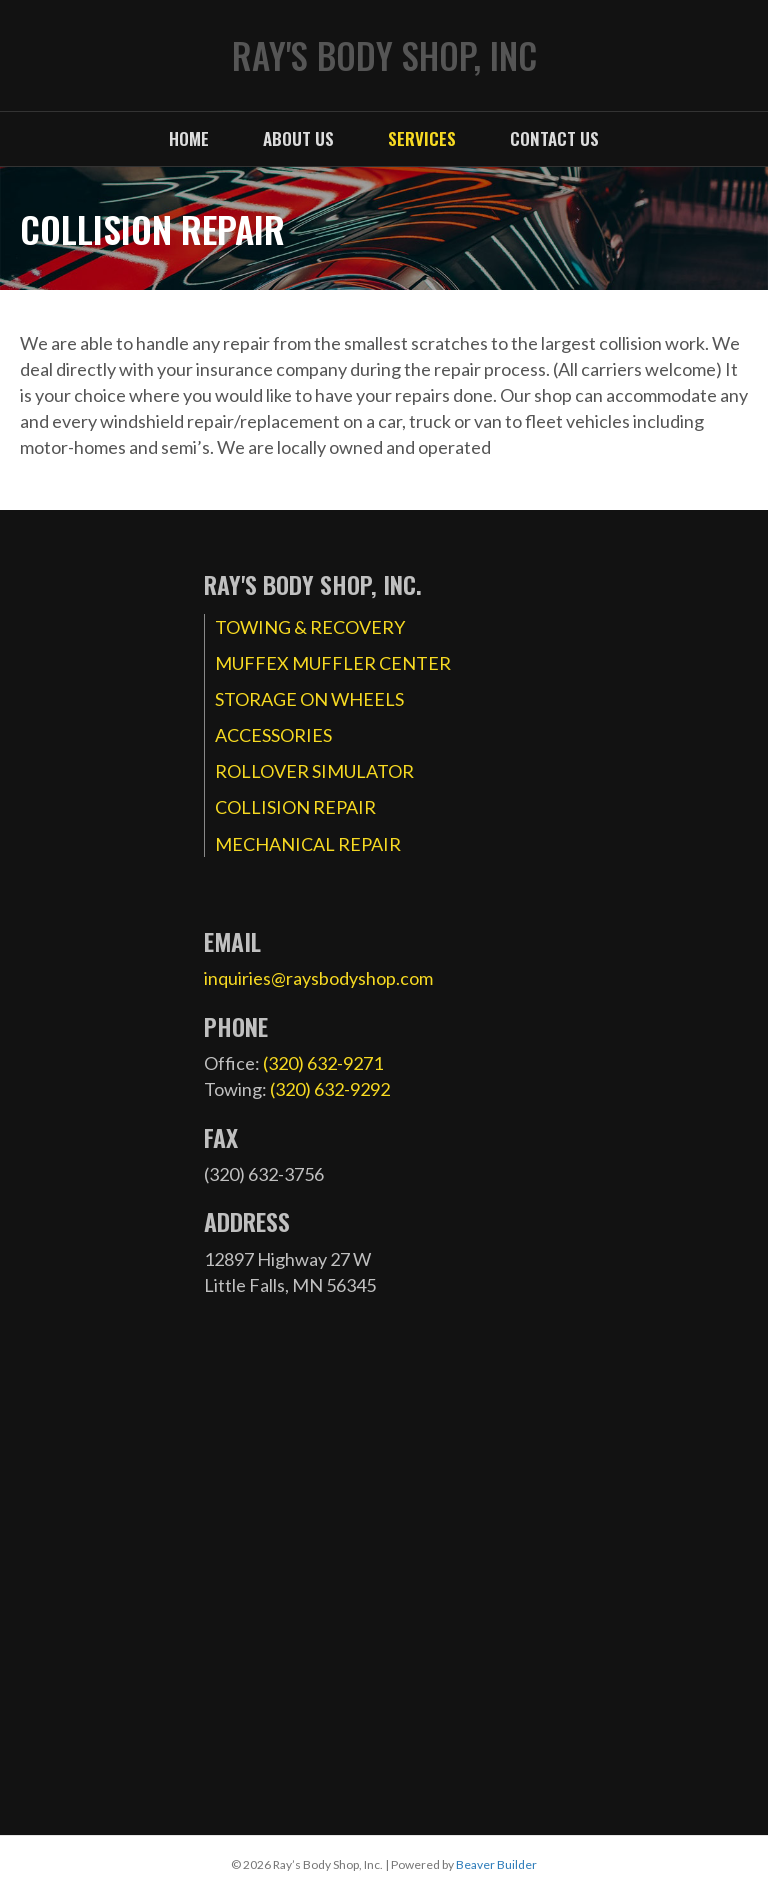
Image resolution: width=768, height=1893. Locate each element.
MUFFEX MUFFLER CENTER (333, 663)
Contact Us (554, 138)
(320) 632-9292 (330, 1089)
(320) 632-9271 (323, 1063)
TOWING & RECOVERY (310, 627)
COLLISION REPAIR (295, 807)
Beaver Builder (496, 1864)
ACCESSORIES (273, 735)
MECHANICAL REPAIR (308, 844)
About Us (298, 138)
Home (189, 138)
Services (422, 138)
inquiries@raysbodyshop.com (318, 978)
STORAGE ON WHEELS (309, 699)
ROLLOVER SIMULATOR (314, 771)
